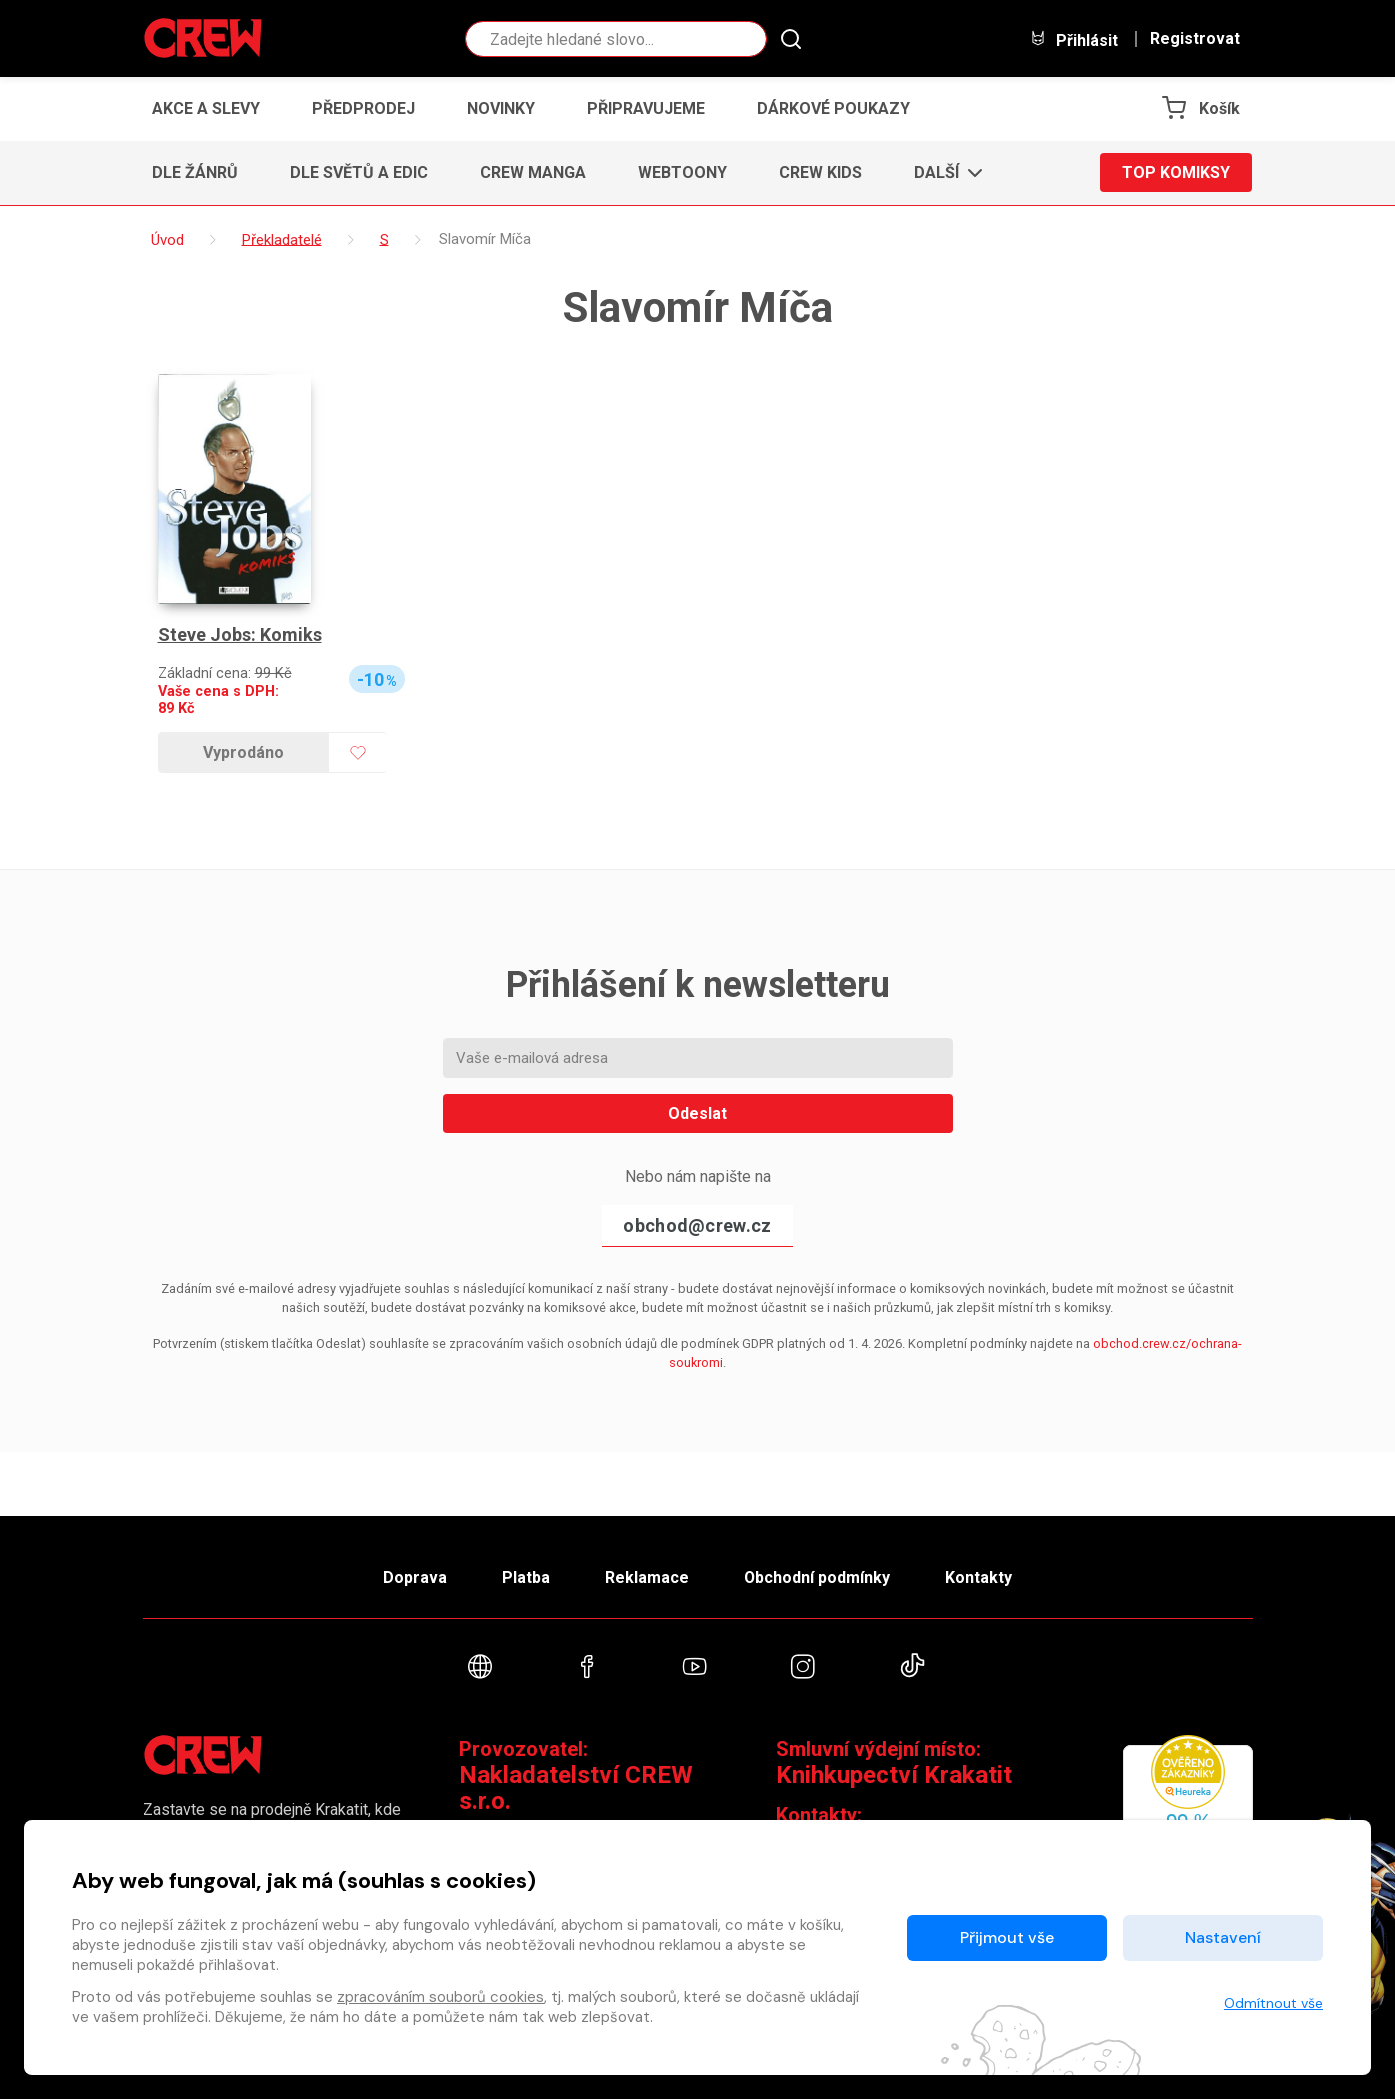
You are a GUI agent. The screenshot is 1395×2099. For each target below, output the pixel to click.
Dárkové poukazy (833, 108)
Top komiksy (1176, 172)
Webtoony (682, 172)
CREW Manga (533, 172)
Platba (525, 1576)
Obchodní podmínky (817, 1576)
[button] (942, 173)
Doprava (414, 1576)
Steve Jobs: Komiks (240, 634)
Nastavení (1223, 1937)
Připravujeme (646, 108)
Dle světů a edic (359, 172)
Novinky (501, 108)
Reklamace (647, 1576)
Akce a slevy (206, 108)
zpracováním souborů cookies (440, 1997)
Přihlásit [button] (1074, 39)
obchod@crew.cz (697, 1225)
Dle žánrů (195, 172)
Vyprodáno (243, 752)
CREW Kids (820, 172)
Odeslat (697, 1113)
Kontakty (979, 1576)
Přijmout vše (1007, 1937)
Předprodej (363, 108)
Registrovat (1195, 39)
